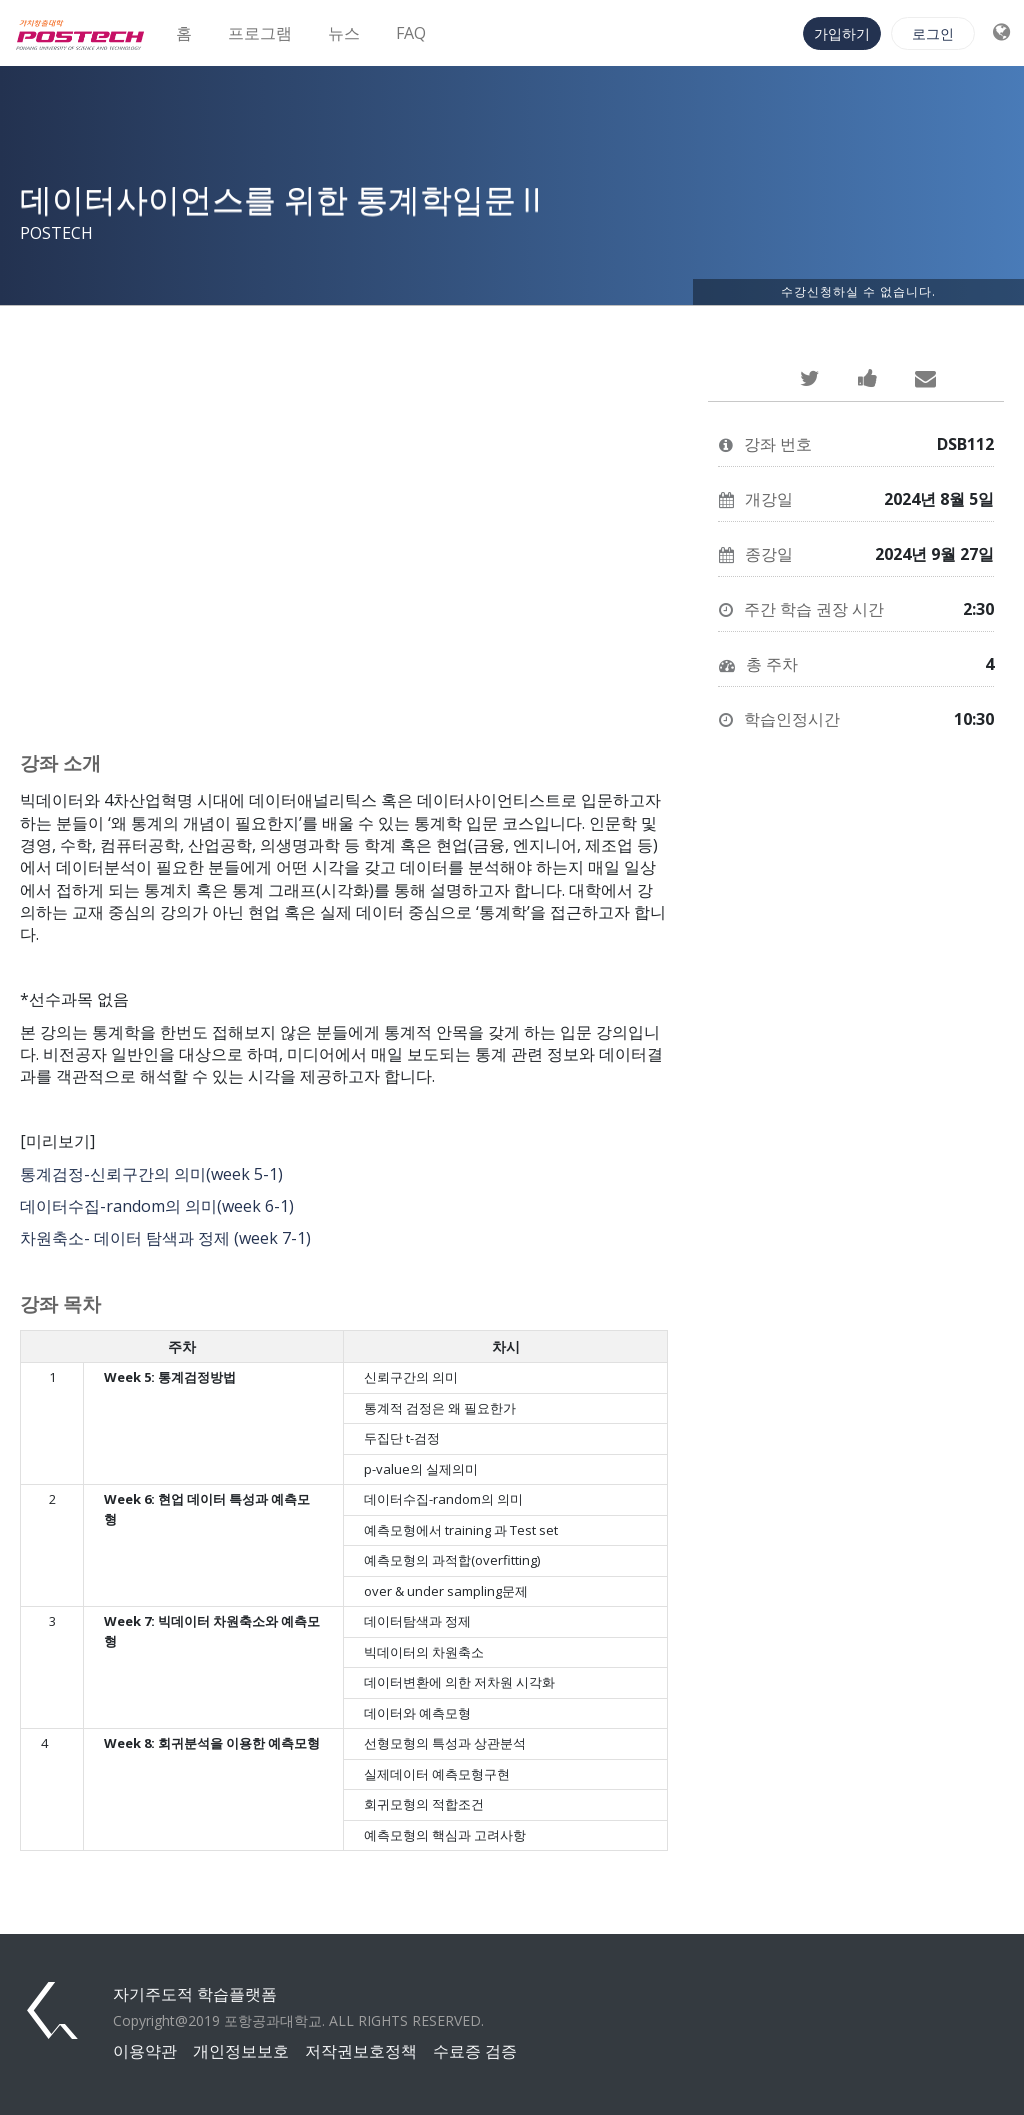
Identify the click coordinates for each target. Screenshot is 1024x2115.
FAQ (411, 33)
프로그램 (260, 33)
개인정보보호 (241, 2051)
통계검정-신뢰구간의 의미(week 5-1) (151, 1174)
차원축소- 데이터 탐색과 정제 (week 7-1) (165, 1238)
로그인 (933, 33)
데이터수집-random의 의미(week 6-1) (157, 1206)
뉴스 (344, 33)
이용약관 (145, 2051)
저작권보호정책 (361, 2051)
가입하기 (842, 33)
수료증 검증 (475, 2051)
